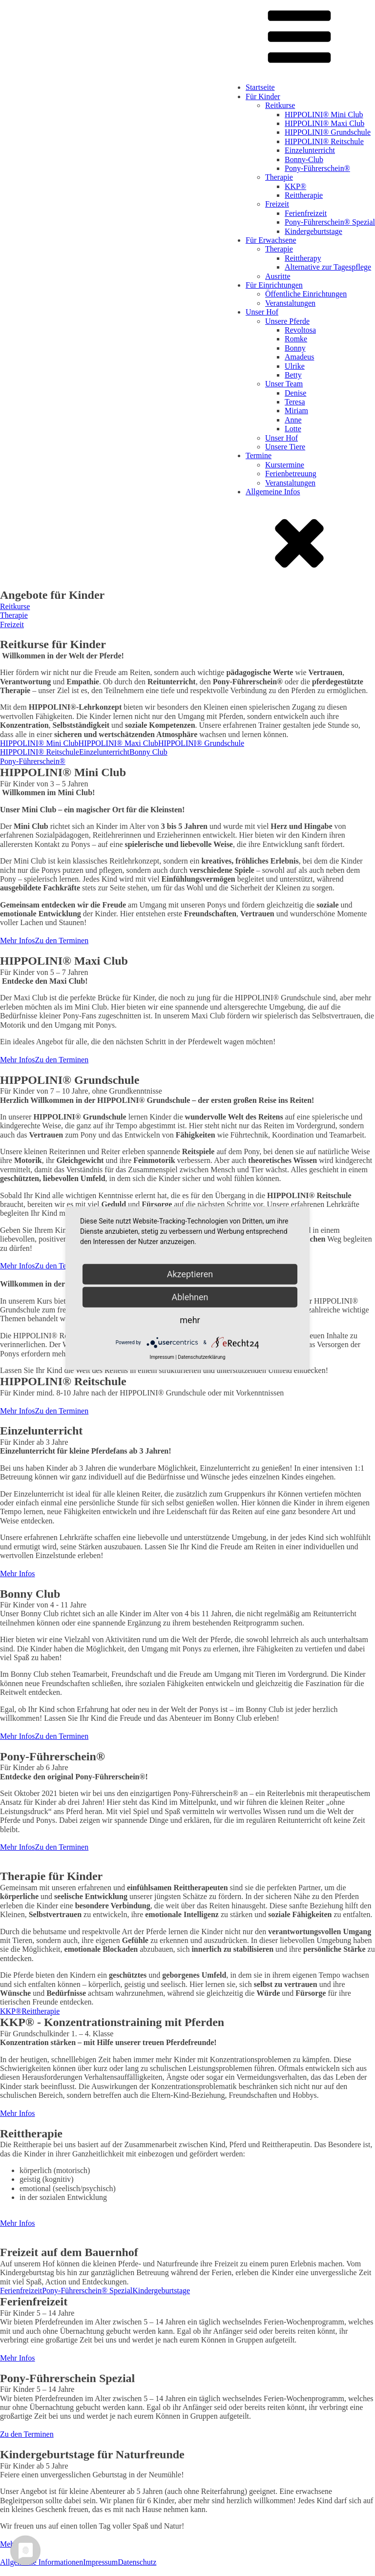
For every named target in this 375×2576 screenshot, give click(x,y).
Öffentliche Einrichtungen (306, 294)
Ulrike (295, 366)
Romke (296, 339)
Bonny (295, 348)
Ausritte (278, 276)
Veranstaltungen (290, 303)
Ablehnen (189, 1297)
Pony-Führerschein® (317, 168)
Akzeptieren (190, 1274)
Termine (258, 455)
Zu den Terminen (62, 940)
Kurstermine (284, 465)
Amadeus (299, 357)
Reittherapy (303, 258)
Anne (293, 420)
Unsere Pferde (287, 321)
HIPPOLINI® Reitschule (324, 141)
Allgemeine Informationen (41, 2562)
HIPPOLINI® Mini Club (324, 114)
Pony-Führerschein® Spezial (330, 222)
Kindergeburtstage (313, 231)
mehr (190, 1320)
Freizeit (277, 204)
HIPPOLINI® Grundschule (328, 132)
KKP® (295, 186)
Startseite (260, 87)
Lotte (293, 428)
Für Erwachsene (271, 240)
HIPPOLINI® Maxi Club (324, 123)
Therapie (279, 177)
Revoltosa (300, 330)
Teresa (295, 402)
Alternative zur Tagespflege (328, 267)
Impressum (100, 2562)
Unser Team (284, 384)
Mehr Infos (17, 940)
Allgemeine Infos (273, 491)
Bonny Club (148, 752)
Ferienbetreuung (290, 473)
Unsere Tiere (285, 447)
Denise (295, 393)
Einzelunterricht (310, 150)
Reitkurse (280, 105)
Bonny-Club (304, 159)
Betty (293, 375)
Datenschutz (137, 2562)
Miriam (296, 410)
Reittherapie (304, 195)
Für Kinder (263, 96)
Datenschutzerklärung (201, 1357)
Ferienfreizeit (306, 213)
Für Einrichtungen (274, 285)
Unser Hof (262, 312)
